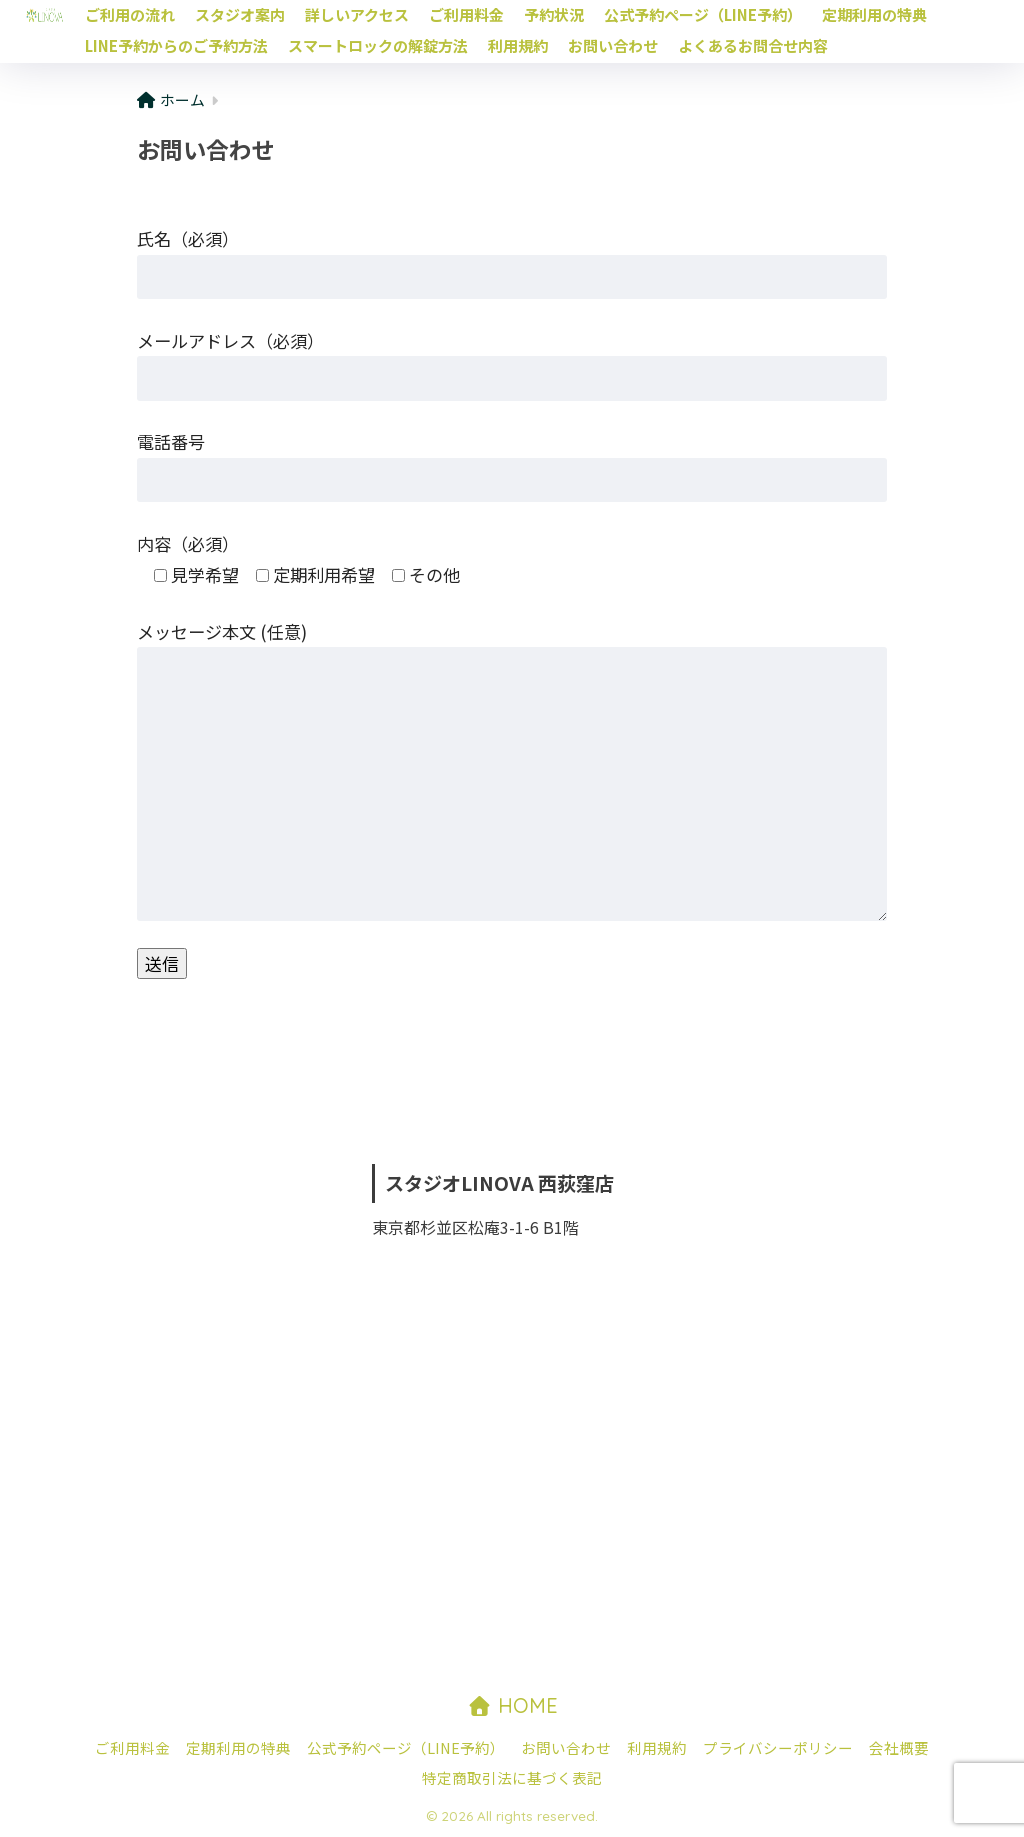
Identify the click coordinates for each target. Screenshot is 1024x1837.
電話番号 (171, 441)
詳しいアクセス (357, 14)
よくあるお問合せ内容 (753, 45)
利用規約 (518, 45)
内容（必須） (188, 543)
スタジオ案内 (240, 14)
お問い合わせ (613, 45)
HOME (512, 1705)
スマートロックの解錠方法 (378, 45)
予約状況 (554, 14)
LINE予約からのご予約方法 (176, 45)
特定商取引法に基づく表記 (512, 1777)
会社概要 (899, 1747)
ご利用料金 (466, 14)
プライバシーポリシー (778, 1747)
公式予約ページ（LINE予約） (703, 14)
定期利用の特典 (874, 14)
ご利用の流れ (130, 14)
